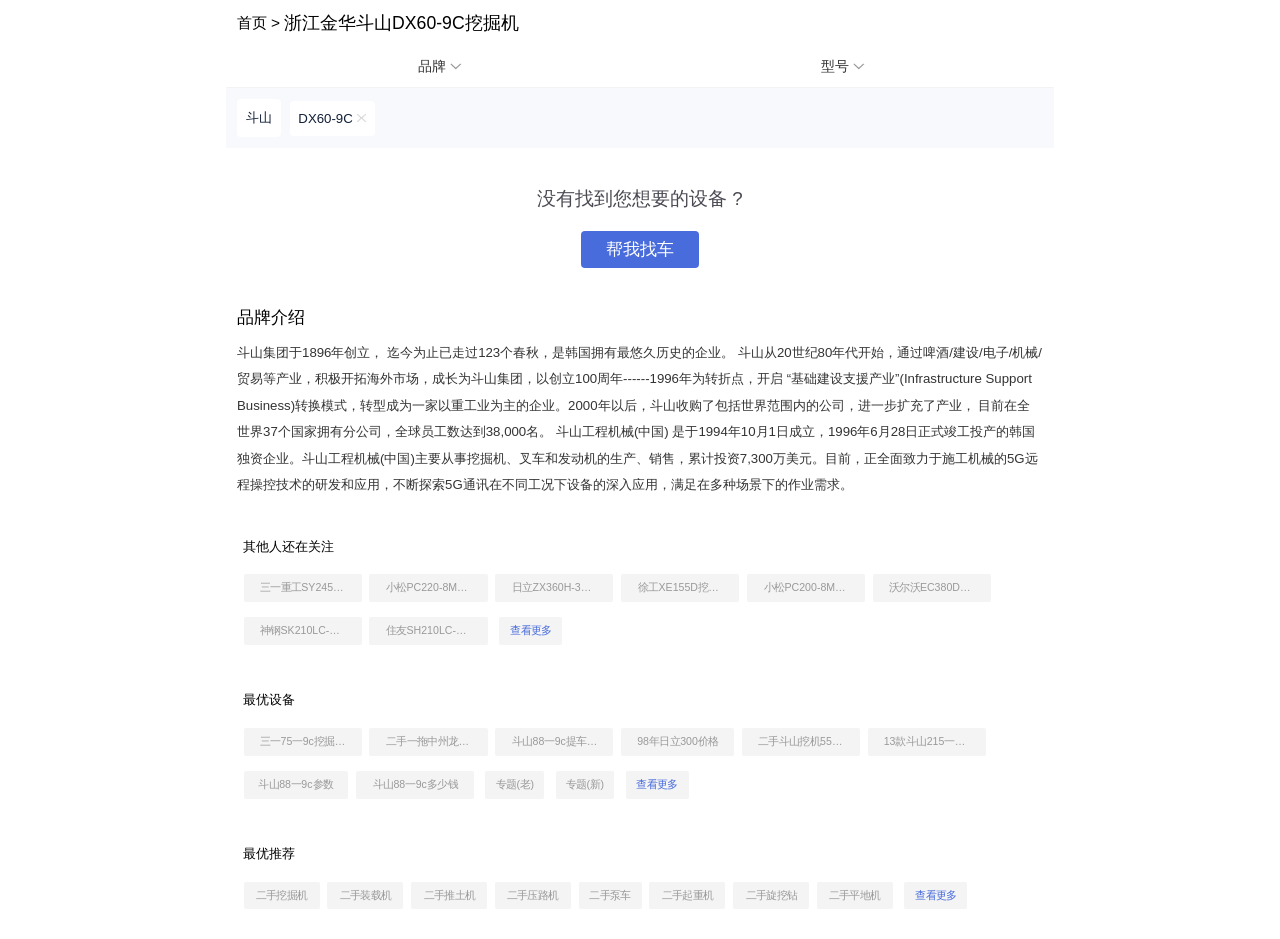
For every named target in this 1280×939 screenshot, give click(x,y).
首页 (252, 22)
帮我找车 (640, 249)
